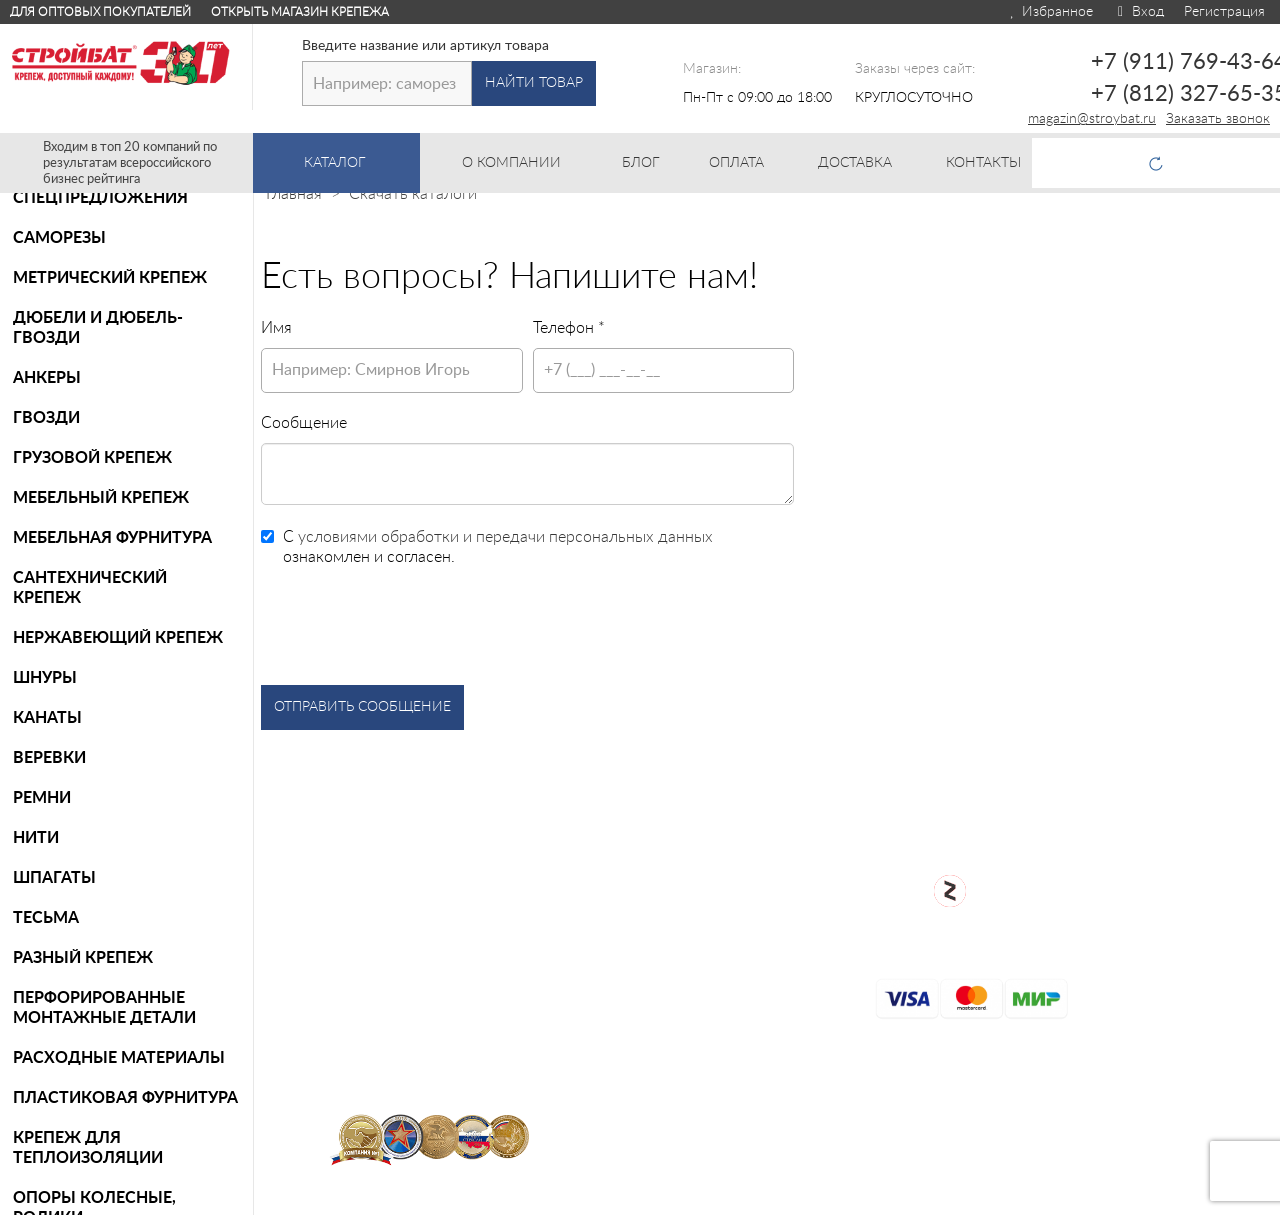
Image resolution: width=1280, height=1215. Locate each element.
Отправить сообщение (362, 707)
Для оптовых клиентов (1160, 1196)
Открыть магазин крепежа (300, 12)
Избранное (1050, 12)
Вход (1138, 12)
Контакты (700, 1071)
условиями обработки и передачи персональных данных (505, 537)
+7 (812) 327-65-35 (1168, 917)
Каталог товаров (725, 852)
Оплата (691, 911)
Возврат (693, 943)
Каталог (362, 163)
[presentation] (413, 626)
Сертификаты (714, 975)
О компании (708, 879)
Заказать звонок (1218, 119)
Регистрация (1224, 12)
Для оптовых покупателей (100, 12)
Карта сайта (708, 1007)
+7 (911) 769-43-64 (1168, 863)
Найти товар (534, 83)
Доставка (699, 1039)
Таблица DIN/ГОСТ (734, 1103)
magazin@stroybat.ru (1092, 119)
